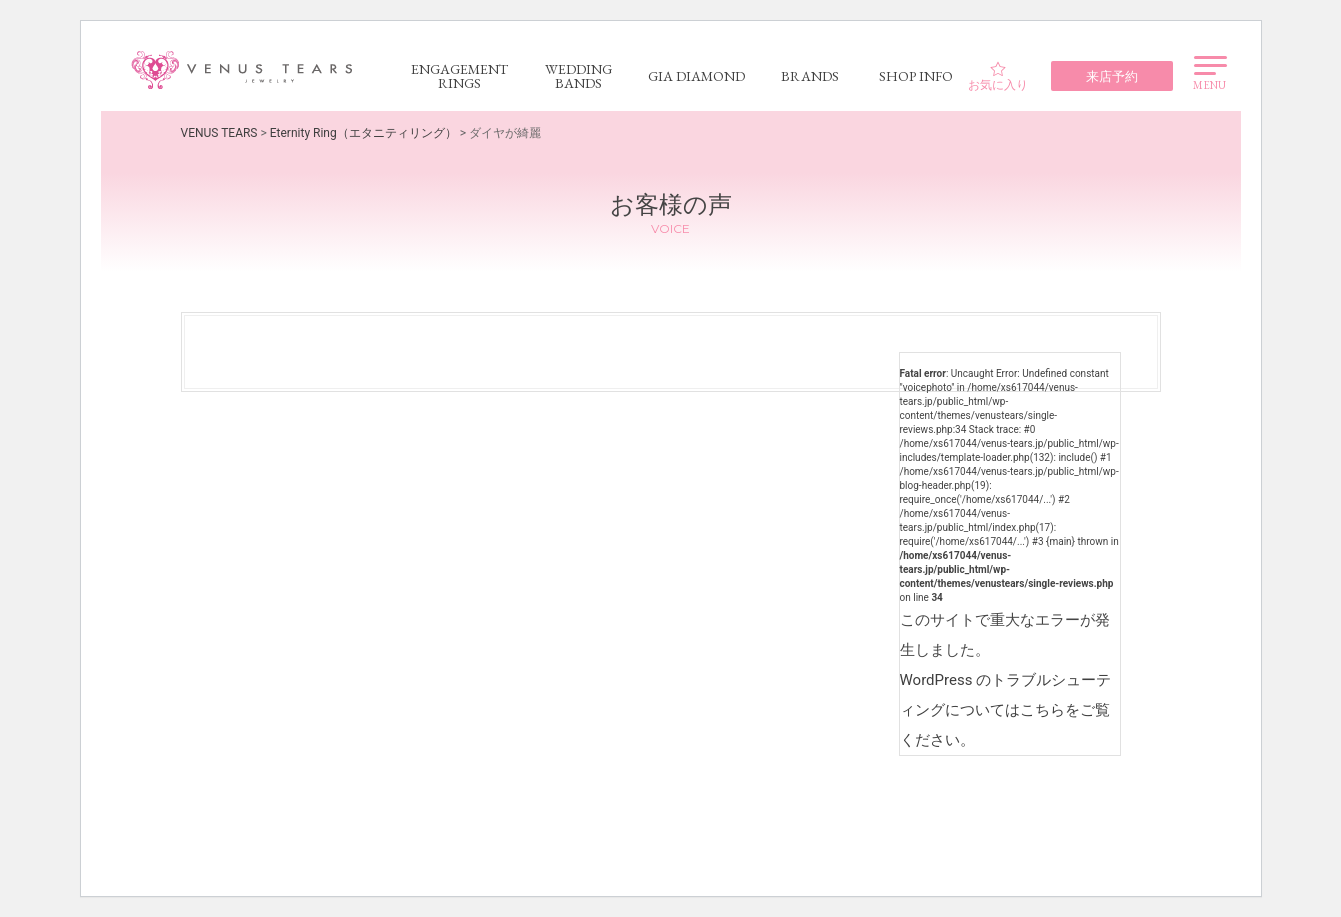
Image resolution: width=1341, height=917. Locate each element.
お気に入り (998, 76)
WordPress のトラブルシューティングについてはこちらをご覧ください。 (1006, 710)
